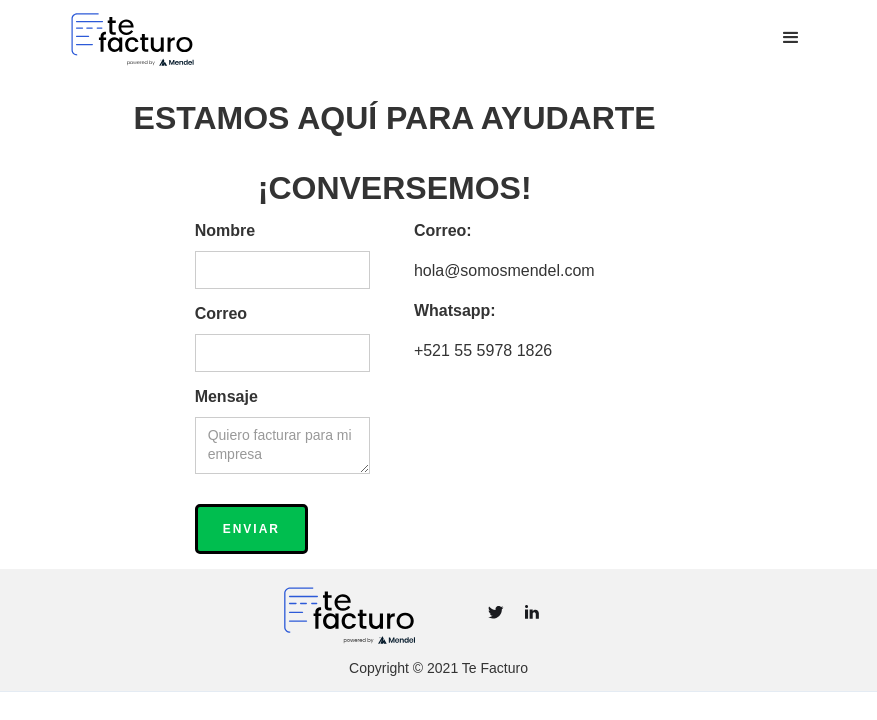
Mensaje (226, 396)
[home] (202, 38)
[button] (791, 38)
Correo (221, 313)
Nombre (225, 230)
